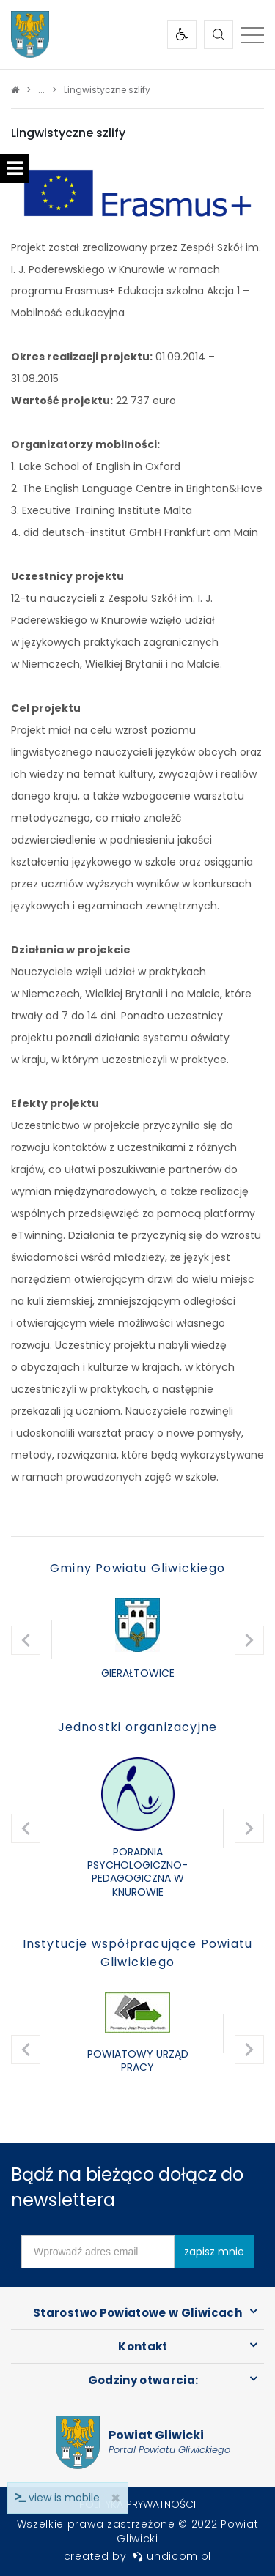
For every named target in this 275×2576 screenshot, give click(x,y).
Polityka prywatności (137, 2504)
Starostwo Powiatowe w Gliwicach (137, 2312)
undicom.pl (172, 2556)
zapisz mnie (214, 2251)
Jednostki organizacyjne (138, 1727)
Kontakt (142, 2346)
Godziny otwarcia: (143, 2380)
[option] (137, 1640)
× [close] (115, 2498)
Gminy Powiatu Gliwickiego (137, 1568)
